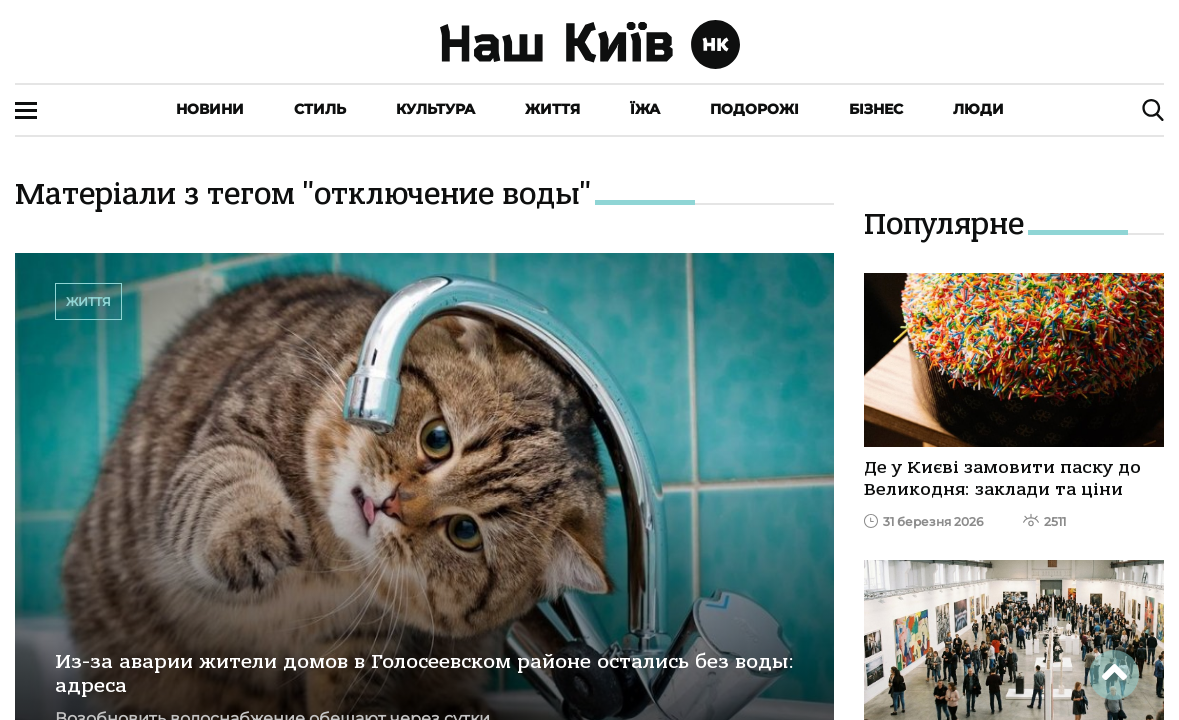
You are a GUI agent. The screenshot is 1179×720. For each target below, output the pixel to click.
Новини (210, 109)
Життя (552, 109)
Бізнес (876, 109)
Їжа (645, 109)
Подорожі (754, 109)
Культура (435, 109)
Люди (978, 109)
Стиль (320, 109)
